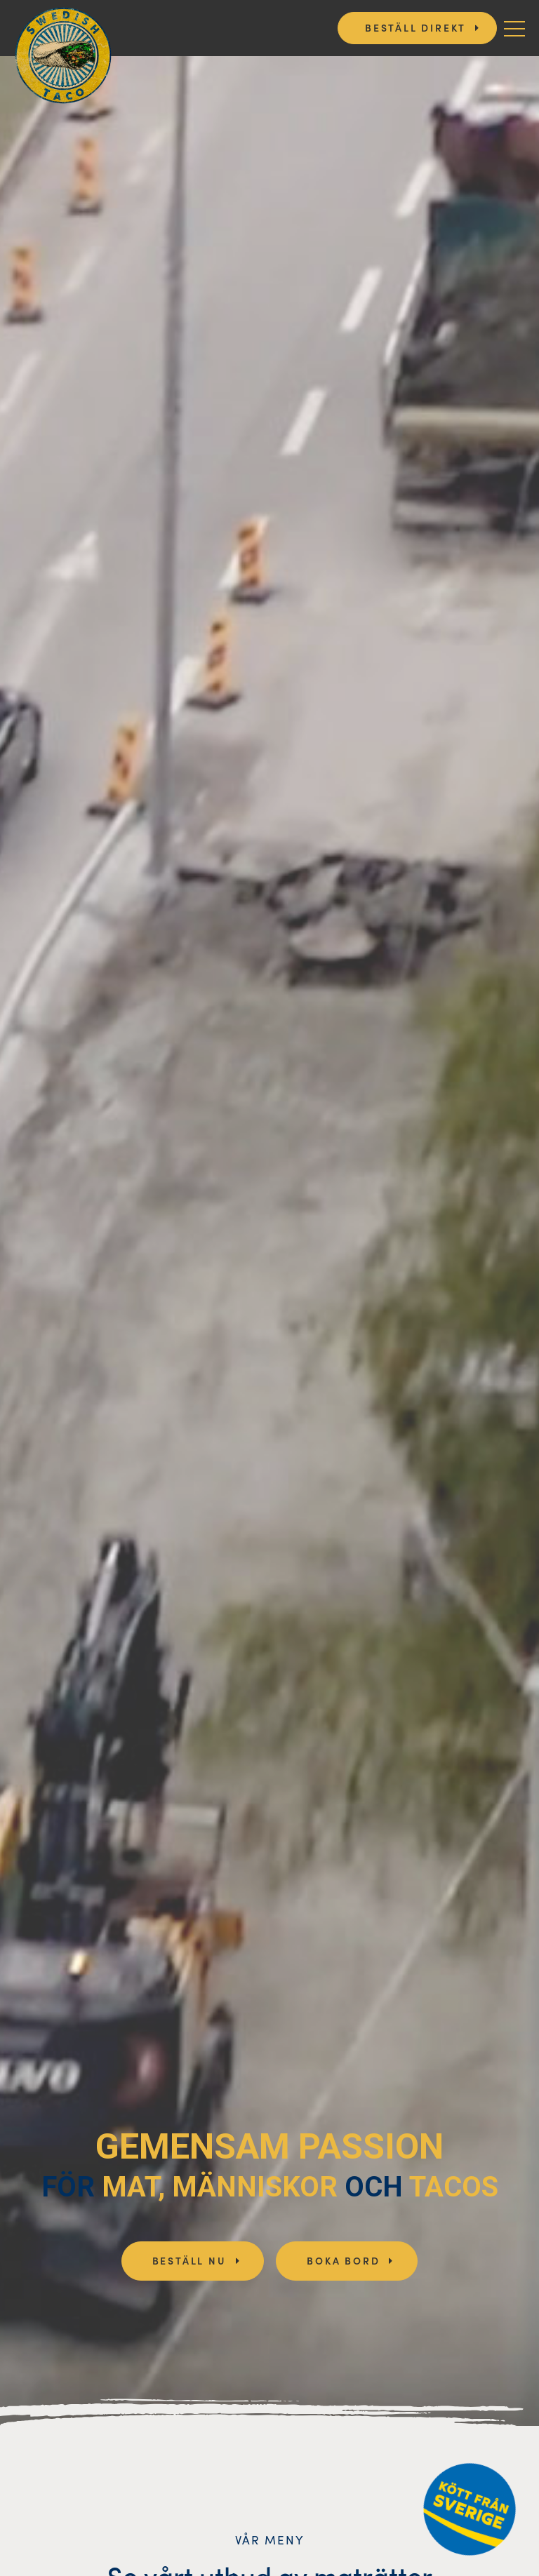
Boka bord (343, 2260)
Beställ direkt (415, 27)
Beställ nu (189, 2260)
